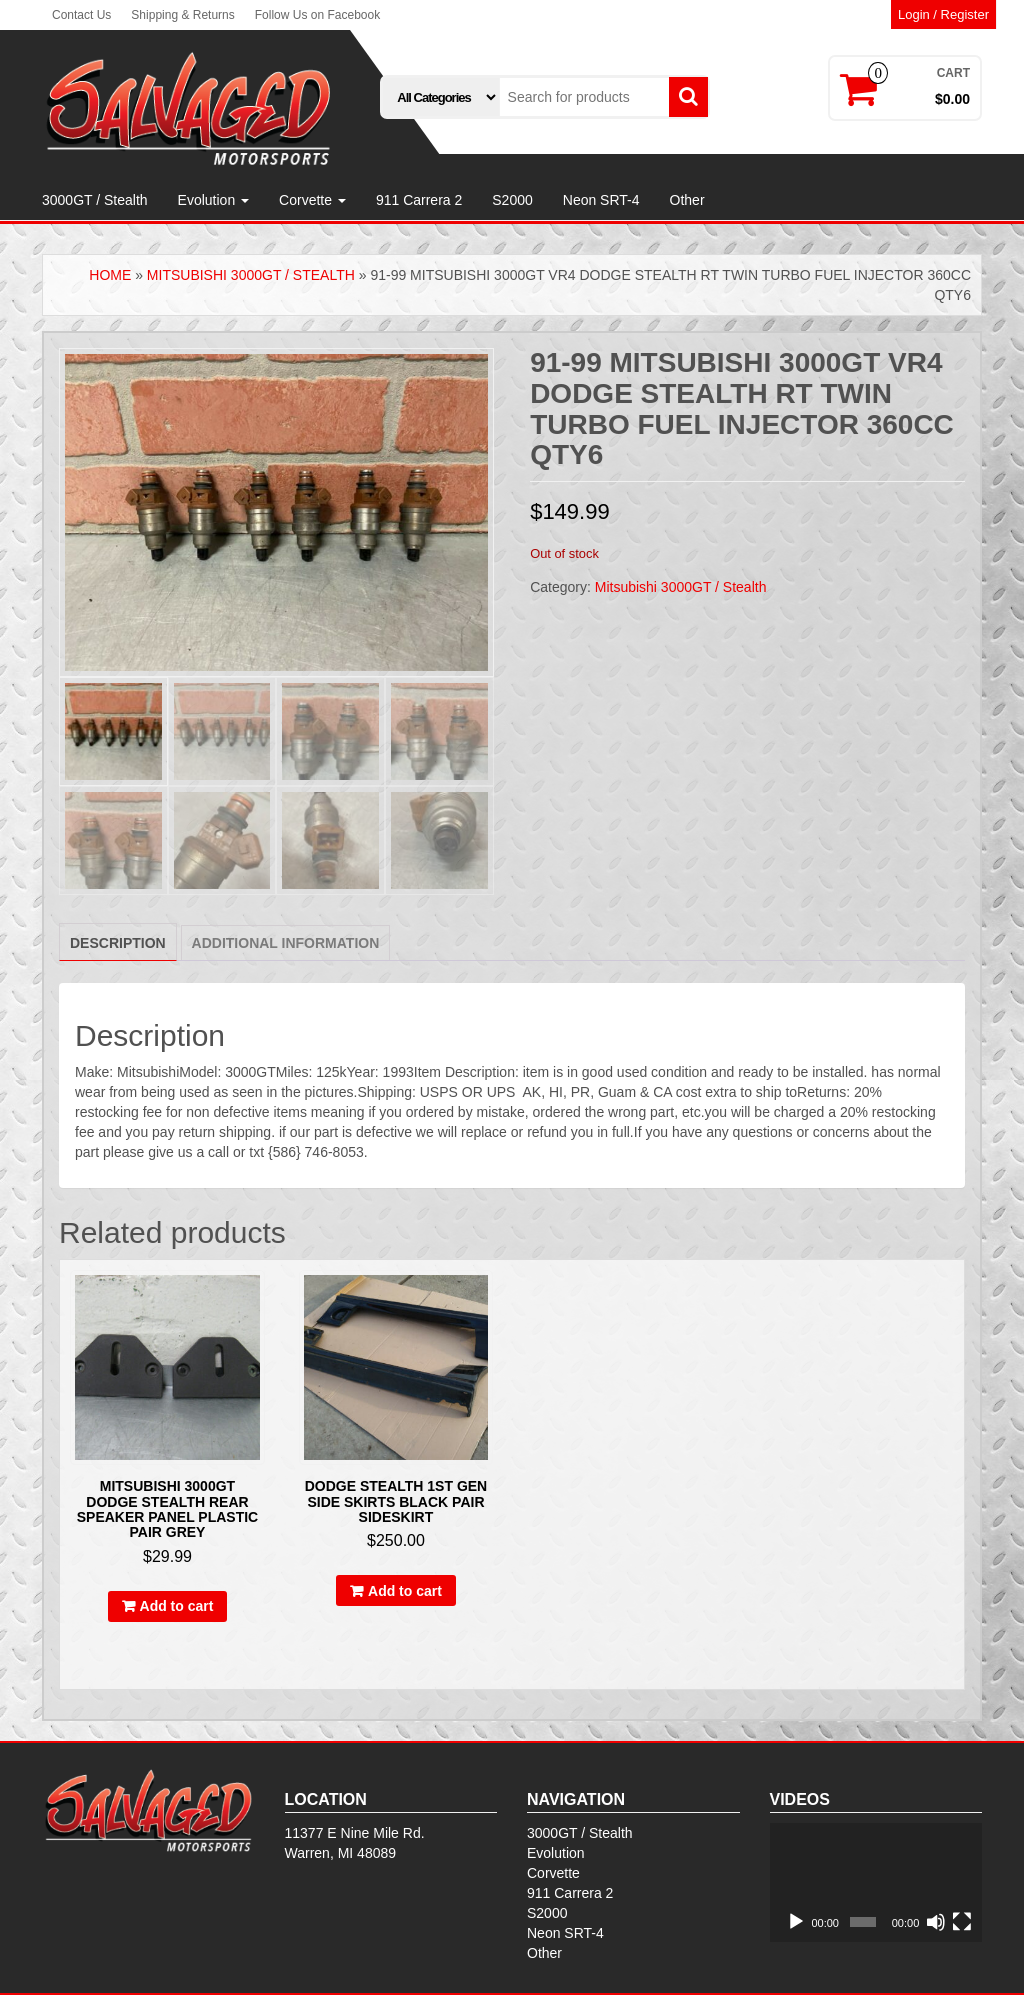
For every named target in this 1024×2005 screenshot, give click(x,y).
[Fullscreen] (962, 1922)
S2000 (512, 200)
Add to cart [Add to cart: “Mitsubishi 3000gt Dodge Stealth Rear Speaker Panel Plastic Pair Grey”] (177, 1606)
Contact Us (81, 15)
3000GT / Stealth (95, 200)
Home (110, 275)
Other (687, 200)
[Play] (796, 1922)
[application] (876, 1883)
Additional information (286, 943)
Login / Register (943, 14)
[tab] (118, 942)
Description (118, 943)
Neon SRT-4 (601, 200)
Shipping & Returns (182, 15)
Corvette (312, 200)
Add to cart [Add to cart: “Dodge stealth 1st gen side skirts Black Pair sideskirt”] (405, 1591)
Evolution (213, 200)
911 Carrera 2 (419, 200)
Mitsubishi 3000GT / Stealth (251, 275)
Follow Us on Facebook (317, 15)
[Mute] (936, 1922)
